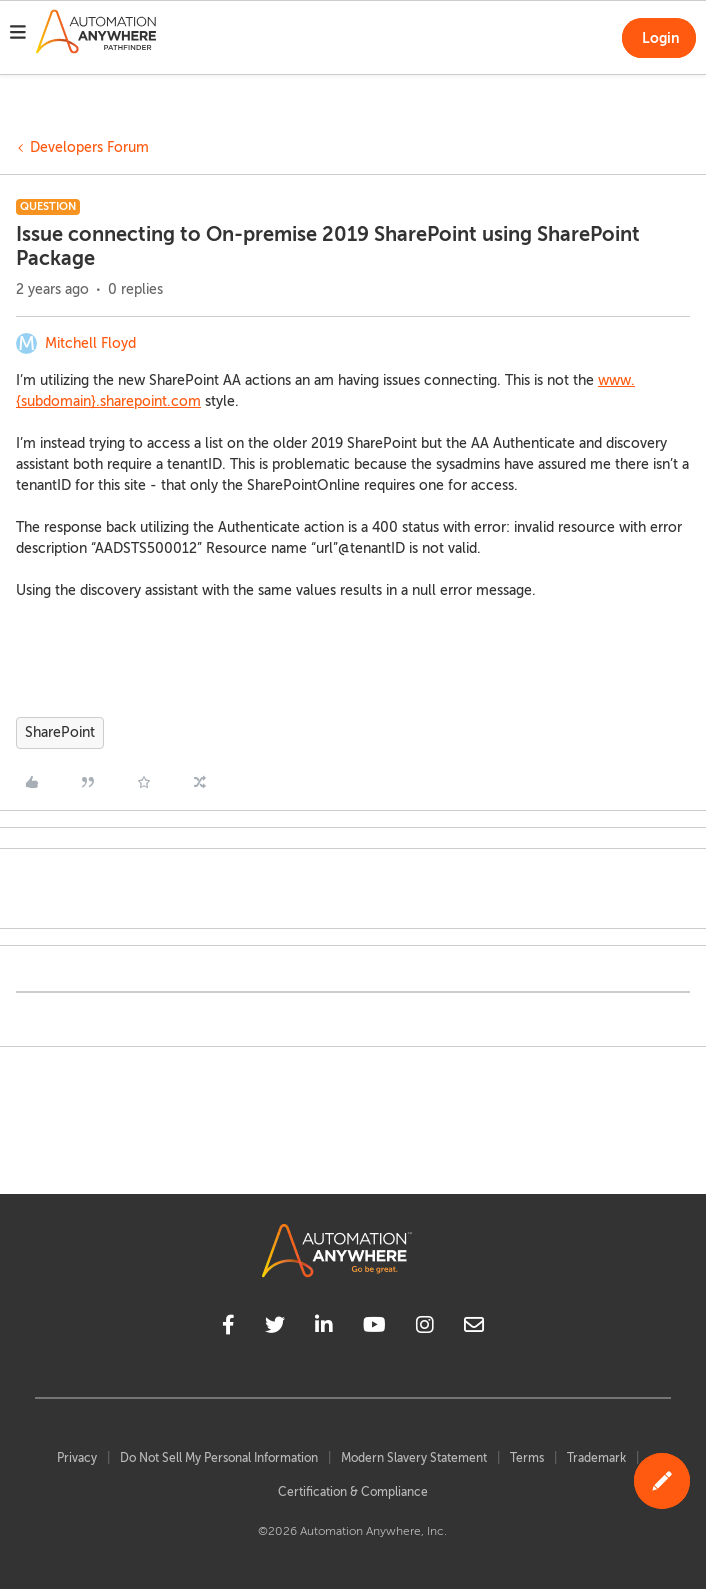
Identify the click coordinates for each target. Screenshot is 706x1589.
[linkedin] (324, 1328)
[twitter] (275, 1328)
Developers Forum (89, 147)
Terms (527, 1458)
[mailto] (474, 1328)
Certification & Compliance (353, 1492)
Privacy (77, 1458)
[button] (18, 35)
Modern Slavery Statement (414, 1458)
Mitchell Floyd (90, 343)
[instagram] (425, 1328)
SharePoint (60, 732)
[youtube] (374, 1328)
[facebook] (228, 1328)
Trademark (596, 1458)
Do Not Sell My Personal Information (219, 1458)
